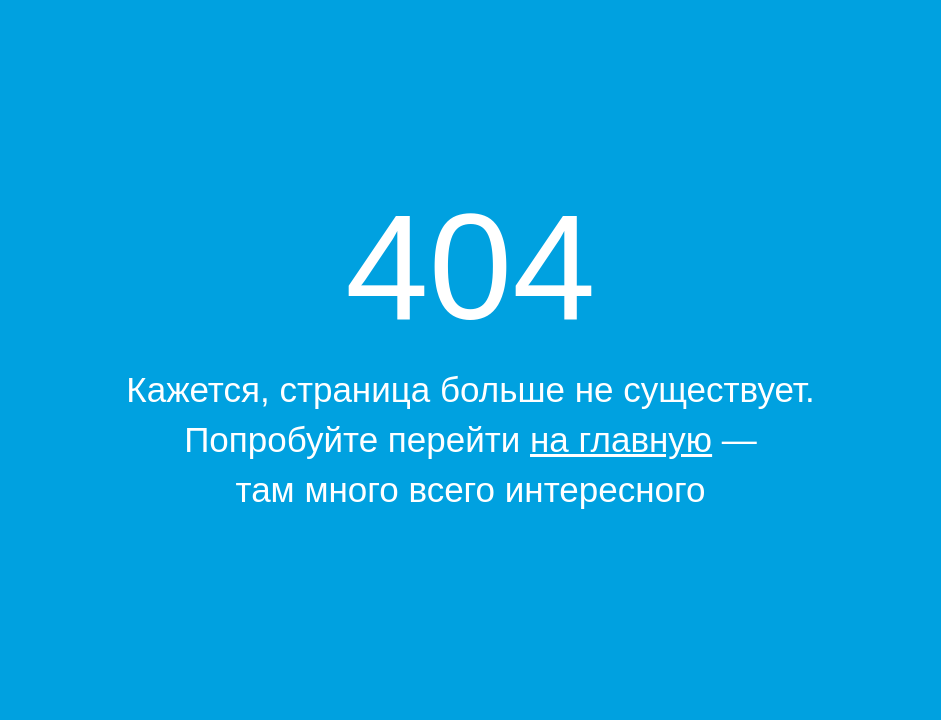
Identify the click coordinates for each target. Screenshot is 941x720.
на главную (621, 439)
